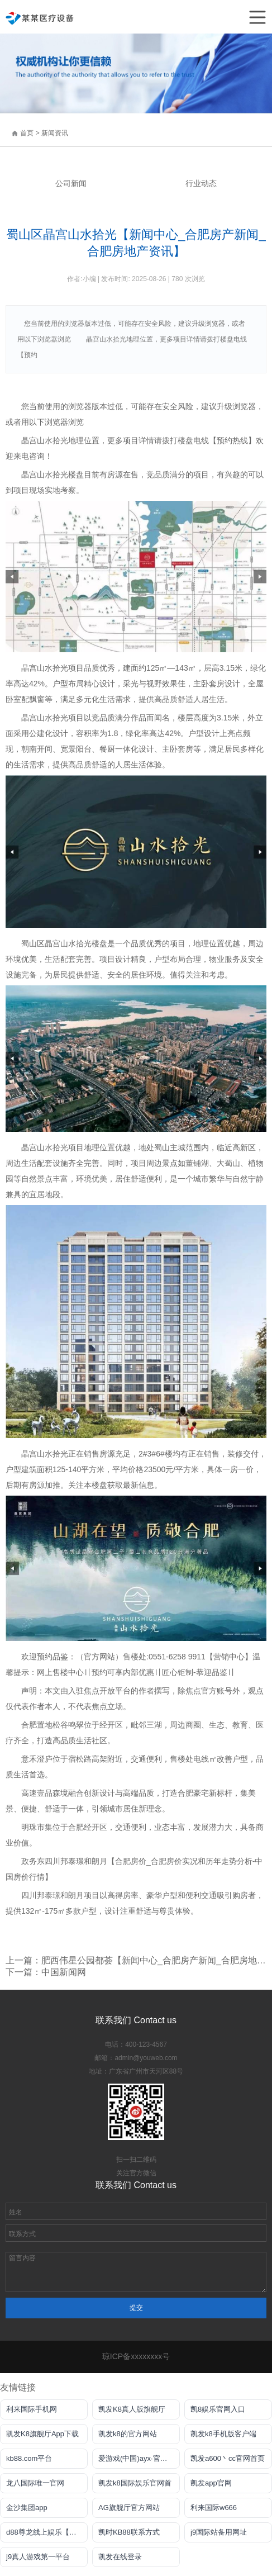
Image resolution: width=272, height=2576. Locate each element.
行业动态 (201, 183)
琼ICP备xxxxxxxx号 (136, 2356)
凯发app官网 (211, 2483)
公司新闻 (71, 183)
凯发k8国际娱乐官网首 (134, 2483)
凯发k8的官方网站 (127, 2434)
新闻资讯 (54, 133)
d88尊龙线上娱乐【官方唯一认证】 (47, 2532)
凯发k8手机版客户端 (223, 2434)
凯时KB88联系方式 (129, 2532)
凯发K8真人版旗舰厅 (131, 2409)
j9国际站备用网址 (218, 2532)
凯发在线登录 (120, 2557)
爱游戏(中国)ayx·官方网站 (139, 2458)
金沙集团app (26, 2507)
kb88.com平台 (29, 2458)
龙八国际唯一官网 (35, 2483)
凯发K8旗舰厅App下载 (42, 2434)
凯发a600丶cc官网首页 (227, 2458)
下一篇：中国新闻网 (46, 1972)
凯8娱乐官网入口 (217, 2409)
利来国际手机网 (31, 2409)
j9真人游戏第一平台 (38, 2557)
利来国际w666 (213, 2507)
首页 (27, 133)
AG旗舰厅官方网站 (129, 2507)
